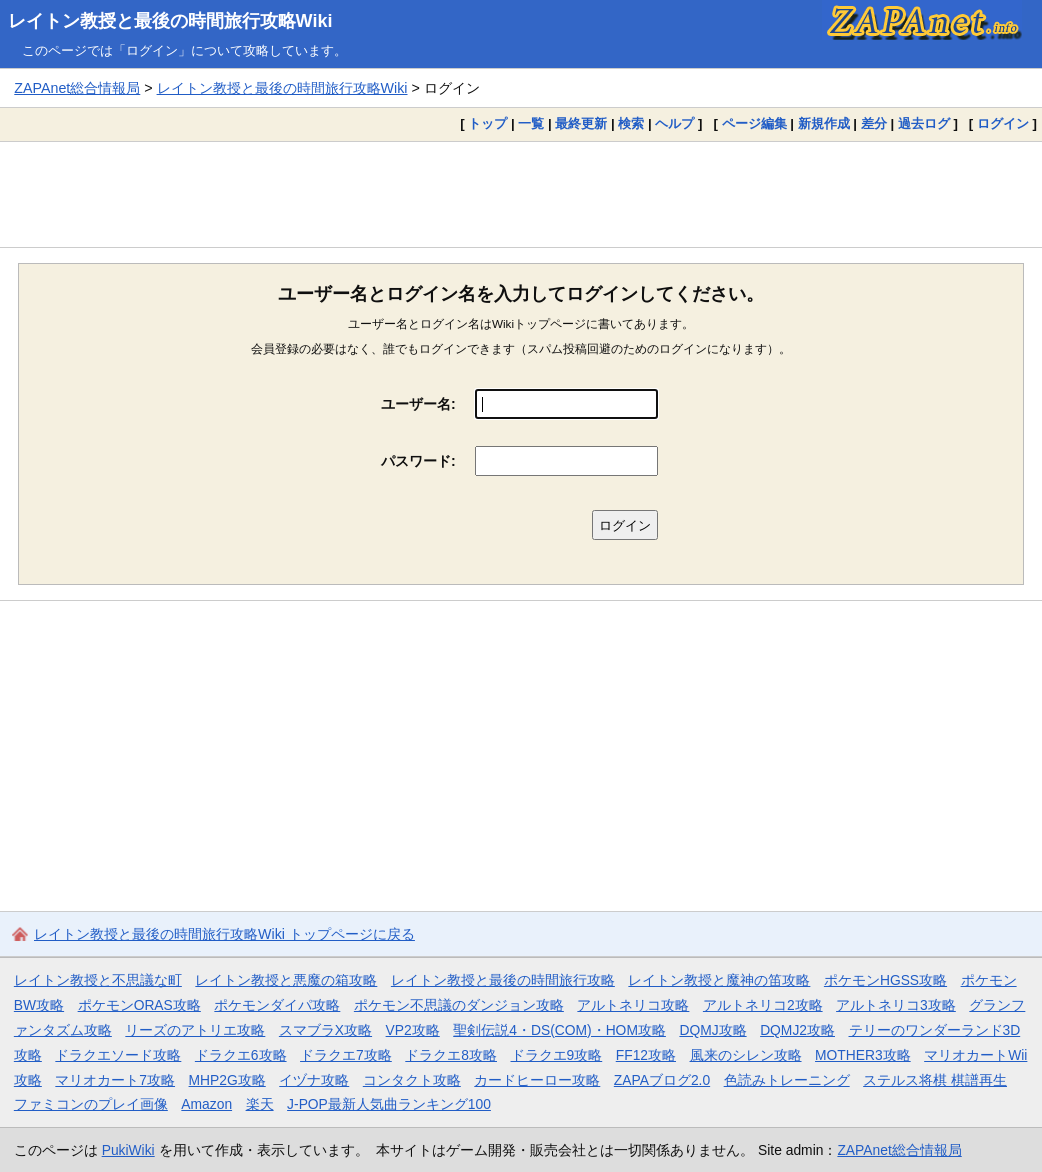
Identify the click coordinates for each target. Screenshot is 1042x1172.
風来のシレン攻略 (746, 1055)
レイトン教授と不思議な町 (98, 980)
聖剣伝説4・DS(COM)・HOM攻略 (559, 1030)
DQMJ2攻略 (797, 1030)
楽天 (260, 1104)
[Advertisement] (521, 194)
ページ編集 (754, 123)
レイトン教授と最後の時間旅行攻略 (503, 980)
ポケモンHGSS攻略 (885, 980)
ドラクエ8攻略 (451, 1055)
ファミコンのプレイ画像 (91, 1104)
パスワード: (418, 461)
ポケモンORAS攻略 (139, 1005)
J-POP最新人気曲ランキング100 (389, 1104)
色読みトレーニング (787, 1080)
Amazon (206, 1104)
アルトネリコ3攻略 (896, 1005)
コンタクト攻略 (412, 1080)
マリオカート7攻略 (115, 1080)
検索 (631, 123)
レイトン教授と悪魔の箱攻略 (286, 980)
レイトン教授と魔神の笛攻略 (719, 980)
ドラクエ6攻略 (241, 1055)
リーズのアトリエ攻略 (195, 1030)
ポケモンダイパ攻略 (277, 1005)
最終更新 (581, 123)
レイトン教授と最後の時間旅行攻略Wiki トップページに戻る (224, 934)
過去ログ (924, 123)
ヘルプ (674, 123)
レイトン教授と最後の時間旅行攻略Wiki (170, 21)
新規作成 (824, 123)
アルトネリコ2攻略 (763, 1005)
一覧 (531, 123)
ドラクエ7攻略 (346, 1055)
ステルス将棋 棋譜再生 (935, 1080)
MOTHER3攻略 (863, 1055)
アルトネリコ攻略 (633, 1005)
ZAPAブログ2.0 (662, 1080)
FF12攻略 (646, 1055)
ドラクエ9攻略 (557, 1055)
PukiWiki (128, 1150)
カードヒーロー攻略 (537, 1080)
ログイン (1003, 123)
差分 (874, 123)
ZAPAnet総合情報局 (77, 88)
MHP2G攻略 (227, 1080)
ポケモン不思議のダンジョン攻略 (459, 1005)
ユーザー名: (418, 404)
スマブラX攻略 (325, 1030)
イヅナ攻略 (314, 1080)
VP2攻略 (413, 1030)
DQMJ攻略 (712, 1030)
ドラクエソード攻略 (118, 1055)
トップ (487, 123)
